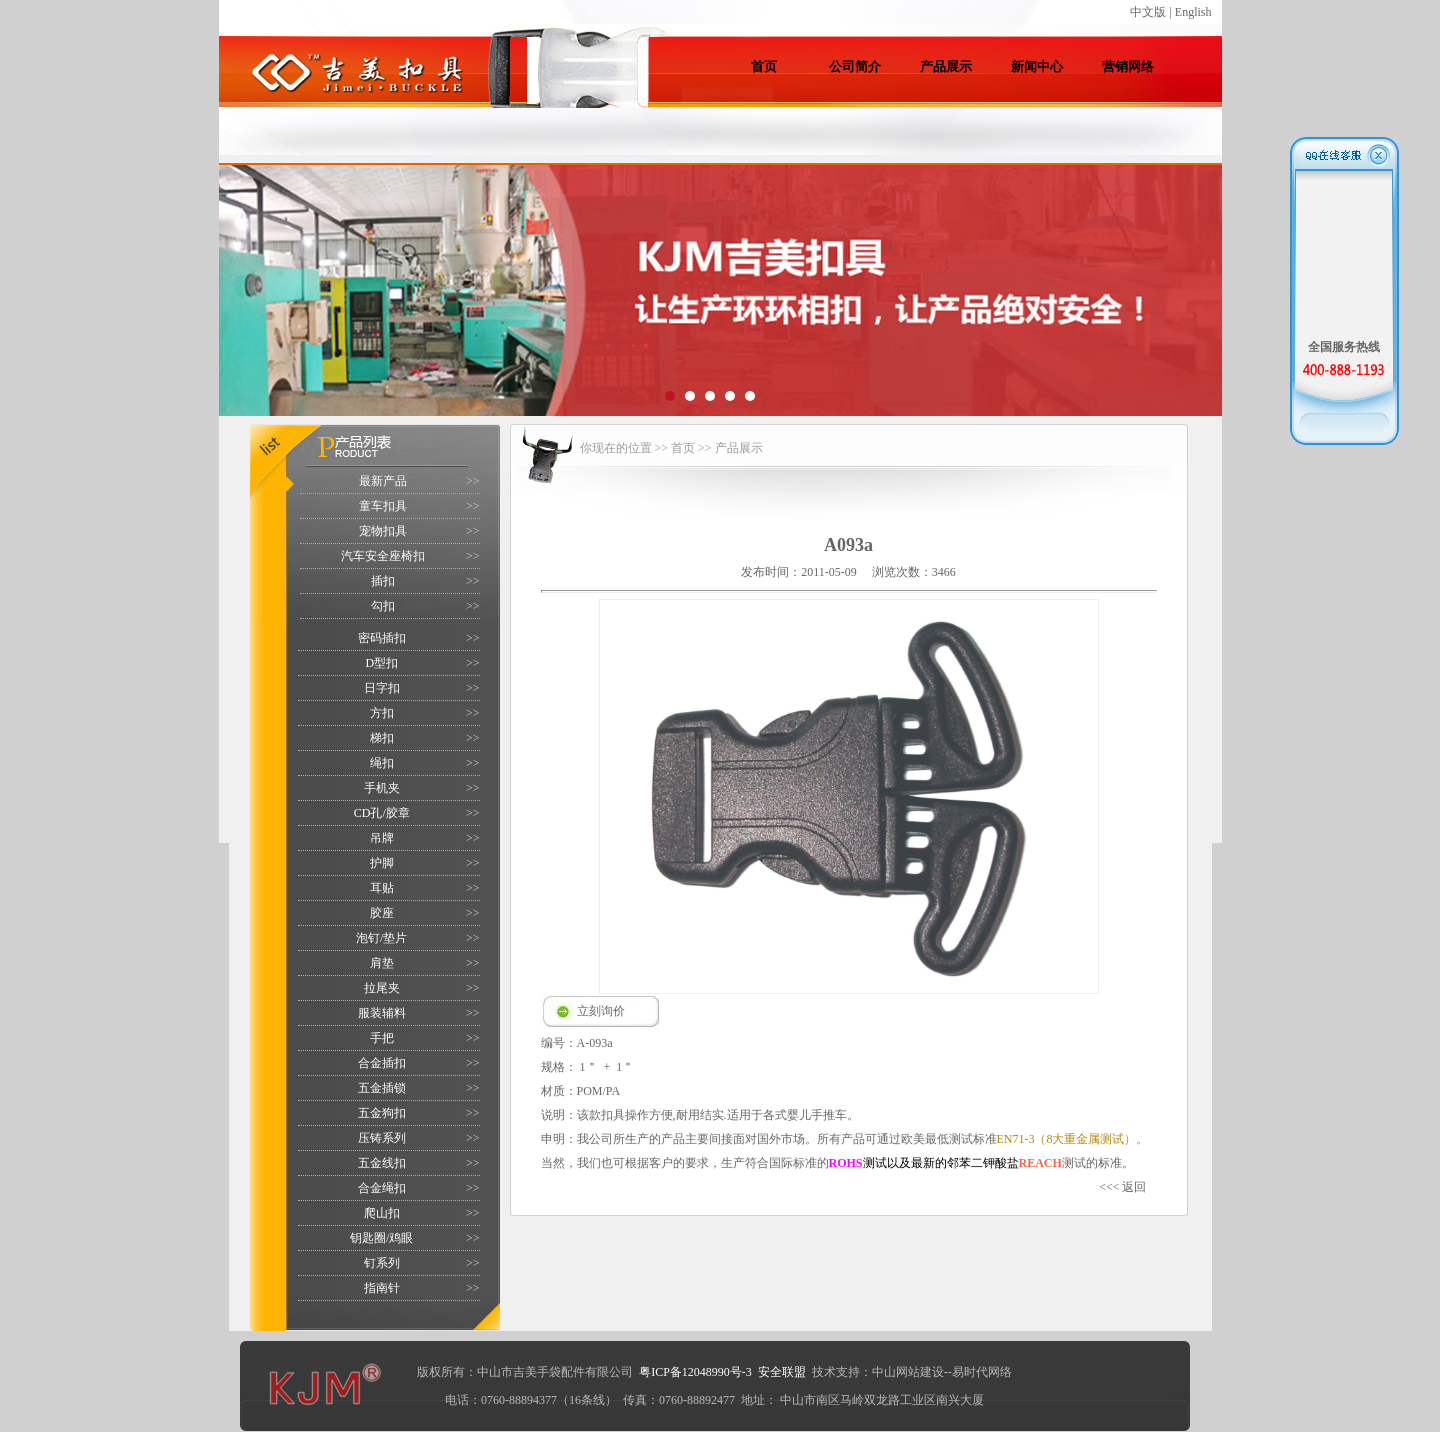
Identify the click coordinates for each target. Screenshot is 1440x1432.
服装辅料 (382, 1013)
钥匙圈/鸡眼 (381, 1238)
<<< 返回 (1122, 1187)
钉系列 (382, 1263)
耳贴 (382, 888)
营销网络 (1128, 66)
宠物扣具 (383, 531)
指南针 (382, 1288)
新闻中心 (1037, 66)
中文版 (1148, 12)
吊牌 (382, 838)
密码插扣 (382, 638)
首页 (764, 66)
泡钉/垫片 (381, 938)
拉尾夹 (382, 988)
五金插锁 (382, 1088)
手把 (382, 1038)
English (1193, 12)
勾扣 (383, 606)
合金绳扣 (382, 1188)
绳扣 (382, 763)
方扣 (382, 713)
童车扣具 (383, 506)
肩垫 (382, 963)
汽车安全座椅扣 (383, 556)
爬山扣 (382, 1213)
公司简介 (855, 66)
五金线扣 (382, 1163)
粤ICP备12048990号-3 (695, 1372)
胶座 (382, 913)
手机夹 (382, 788)
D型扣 (381, 663)
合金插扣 (382, 1063)
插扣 (383, 581)
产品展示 (946, 66)
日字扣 (382, 688)
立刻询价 (601, 1011)
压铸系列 (382, 1138)
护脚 (382, 863)
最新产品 (383, 481)
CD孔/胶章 (382, 813)
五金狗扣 (382, 1113)
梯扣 (382, 738)
